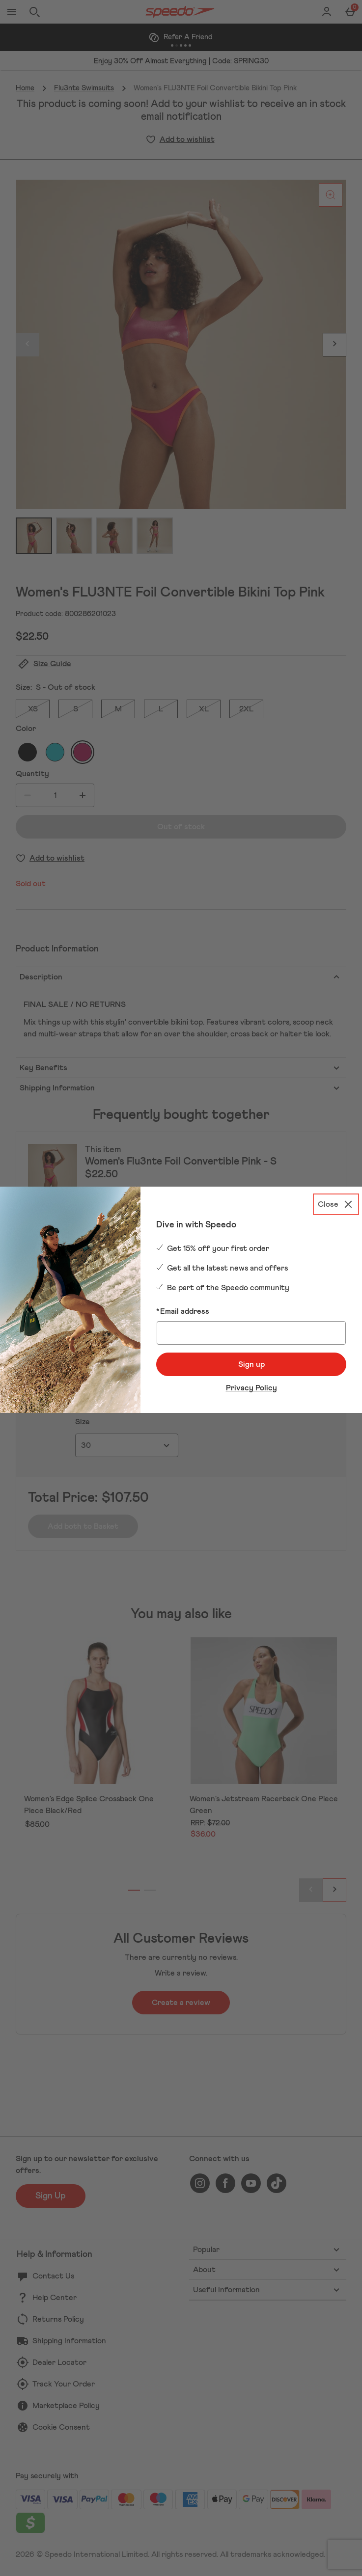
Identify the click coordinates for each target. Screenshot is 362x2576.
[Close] (336, 1204)
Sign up (251, 1364)
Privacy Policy (251, 1388)
